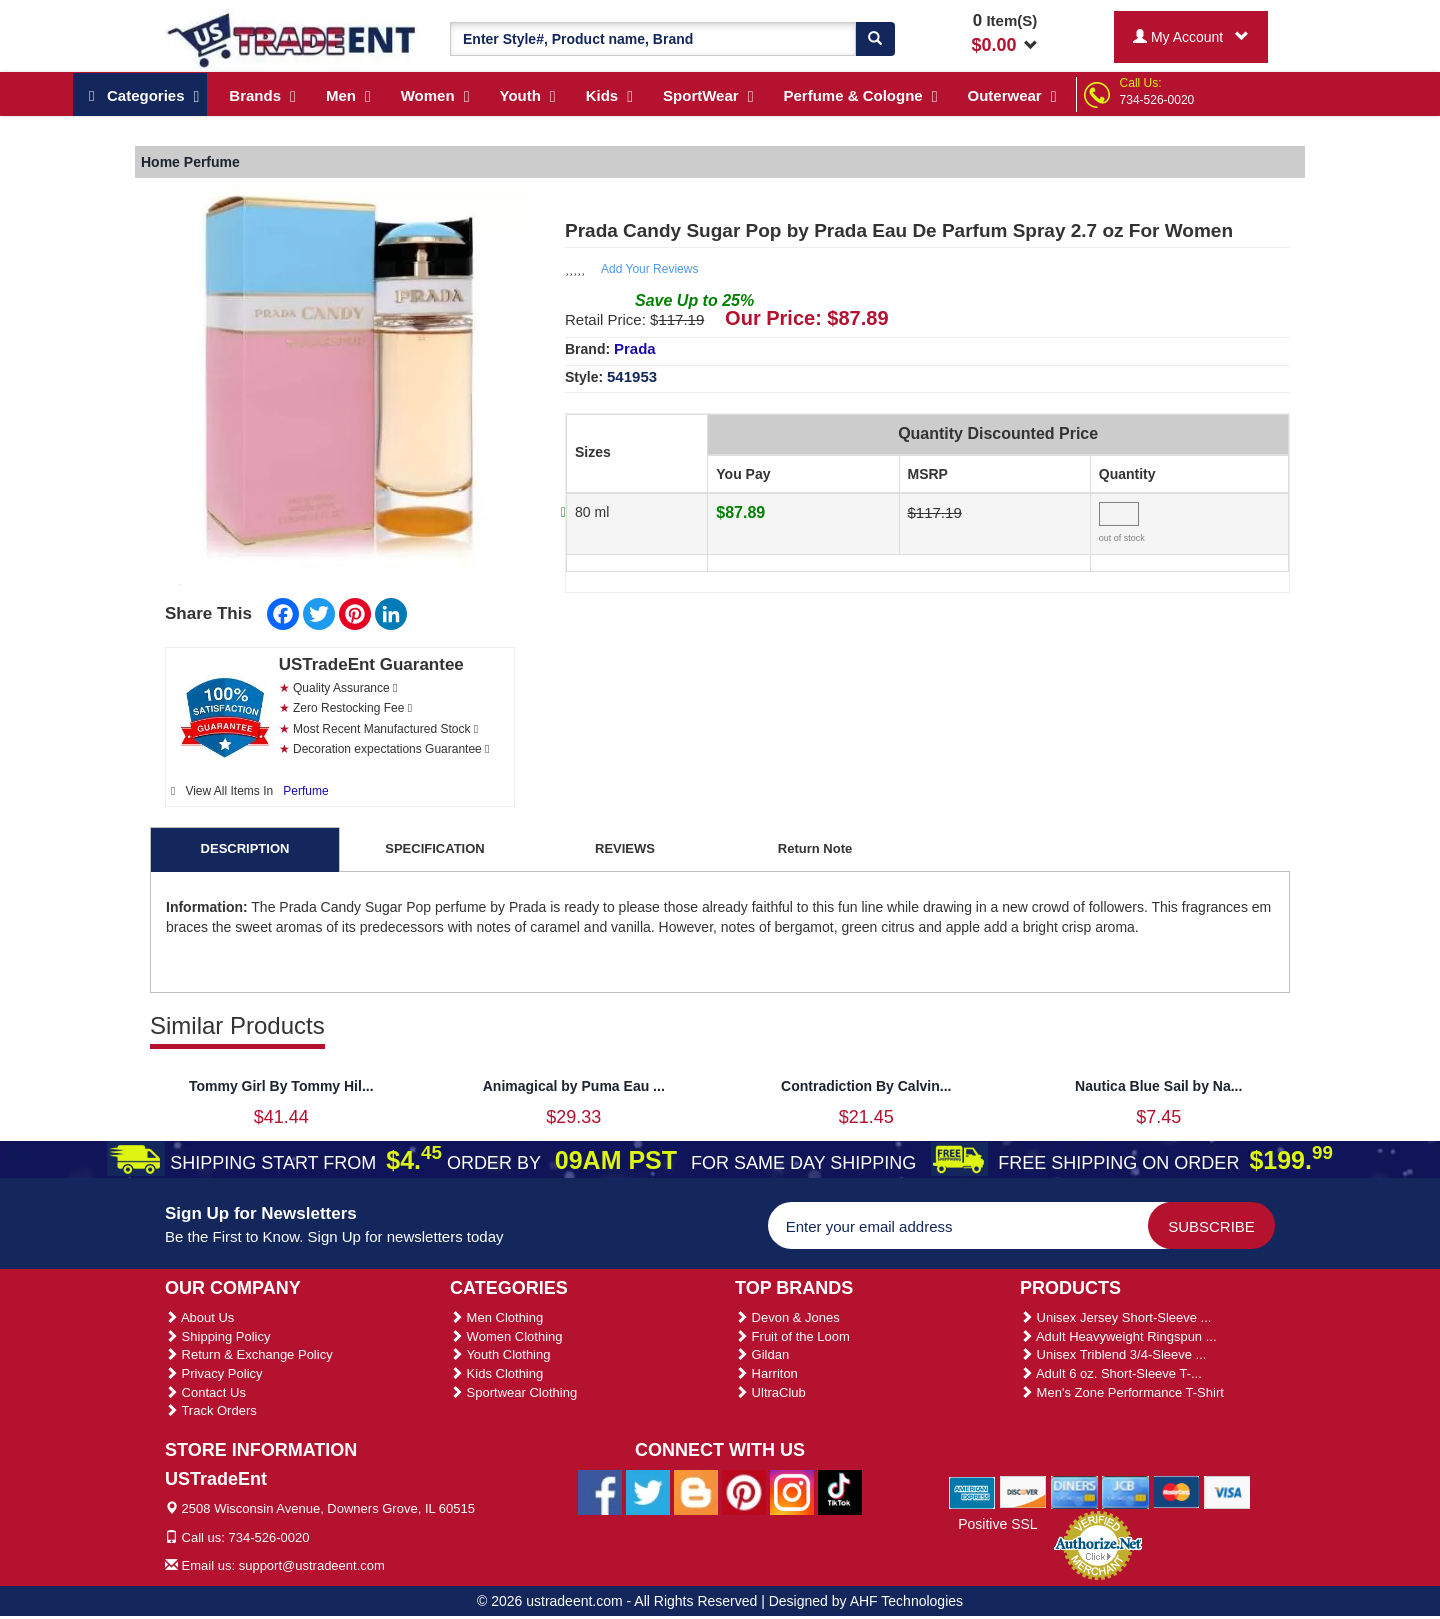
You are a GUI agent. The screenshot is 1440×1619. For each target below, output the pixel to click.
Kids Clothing (496, 1373)
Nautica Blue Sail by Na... (1158, 1086)
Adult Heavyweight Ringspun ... (1118, 1336)
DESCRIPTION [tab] (245, 848)
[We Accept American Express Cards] (972, 1491)
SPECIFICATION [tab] (434, 848)
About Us (199, 1317)
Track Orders (211, 1410)
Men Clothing (496, 1317)
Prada (635, 348)
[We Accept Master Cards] (1176, 1491)
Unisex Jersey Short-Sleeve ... (1115, 1317)
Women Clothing (506, 1336)
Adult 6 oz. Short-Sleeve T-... (1111, 1373)
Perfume (305, 791)
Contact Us (205, 1392)
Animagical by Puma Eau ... (574, 1086)
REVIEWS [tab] (625, 848)
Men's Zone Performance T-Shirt (1122, 1392)
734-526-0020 (1157, 100)
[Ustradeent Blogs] (696, 1492)
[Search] (875, 39)
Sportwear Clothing (513, 1392)
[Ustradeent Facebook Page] (600, 1492)
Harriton (766, 1373)
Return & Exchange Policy (249, 1354)
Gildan (762, 1354)
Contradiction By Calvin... (866, 1086)
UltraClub (770, 1392)
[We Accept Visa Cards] (1227, 1491)
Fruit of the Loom (792, 1336)
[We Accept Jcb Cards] (1125, 1491)
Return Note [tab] (815, 848)
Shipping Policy (218, 1336)
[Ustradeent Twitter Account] (648, 1492)
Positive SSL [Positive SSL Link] (997, 1524)
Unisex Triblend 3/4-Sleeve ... (1113, 1354)
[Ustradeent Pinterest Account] (744, 1492)
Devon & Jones (787, 1317)
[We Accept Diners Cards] (1074, 1491)
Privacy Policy (214, 1373)
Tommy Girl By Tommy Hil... (281, 1086)
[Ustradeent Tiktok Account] (840, 1492)
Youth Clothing (500, 1354)
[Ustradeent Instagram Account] (792, 1492)
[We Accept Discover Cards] (1023, 1491)
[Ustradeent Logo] (292, 39)
